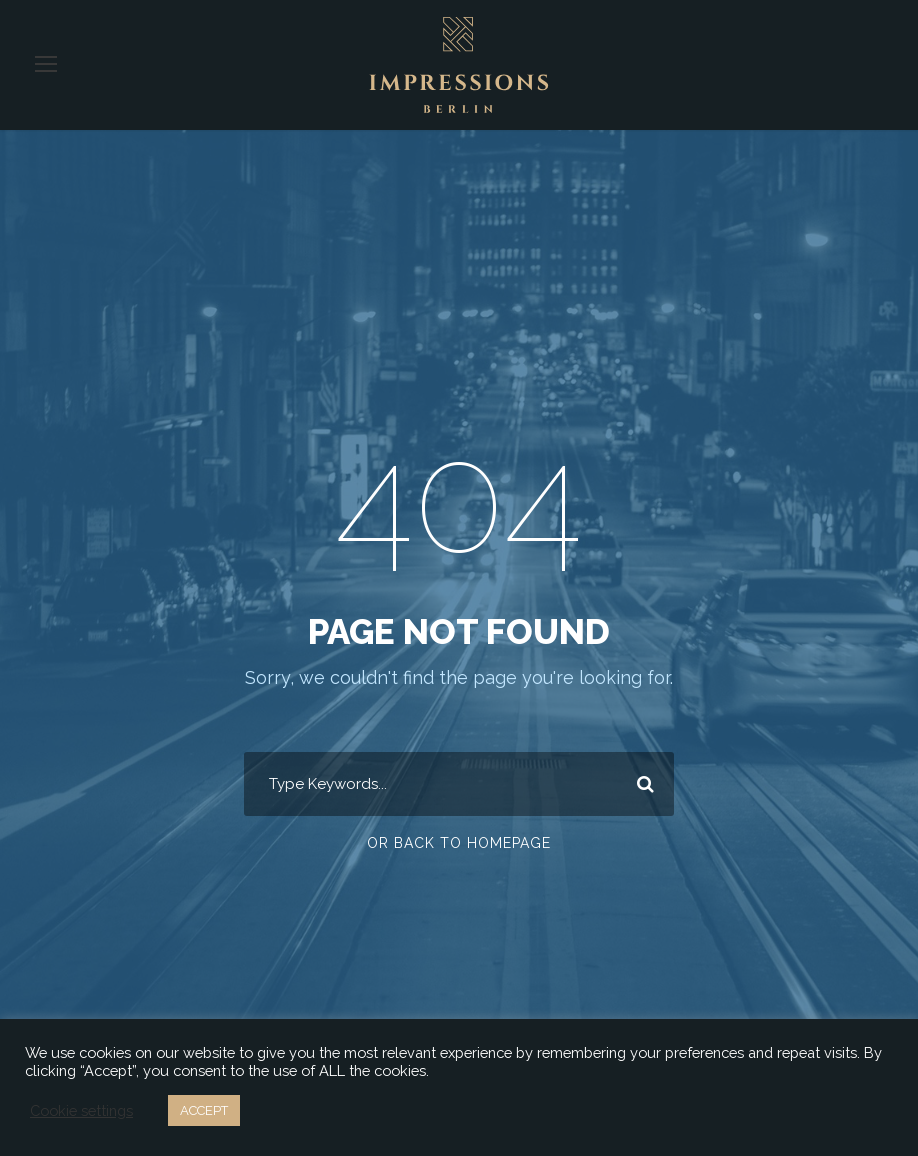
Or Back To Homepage (459, 843)
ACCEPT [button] (203, 1110)
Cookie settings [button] (80, 1111)
